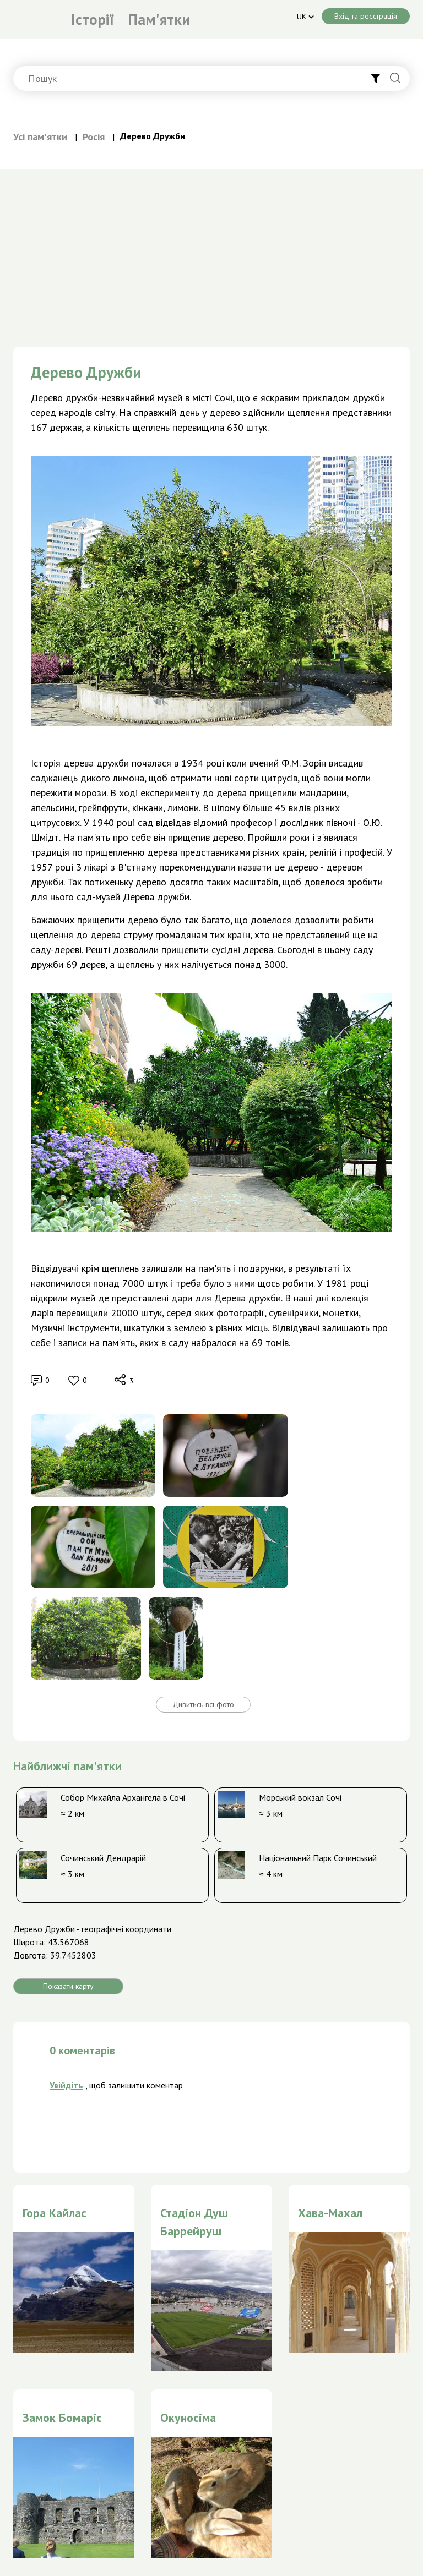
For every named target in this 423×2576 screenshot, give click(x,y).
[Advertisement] (211, 252)
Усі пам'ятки (40, 136)
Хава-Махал (330, 2212)
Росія (94, 136)
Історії (92, 19)
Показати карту (68, 1986)
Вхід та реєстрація (365, 16)
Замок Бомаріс (62, 2417)
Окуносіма (188, 2417)
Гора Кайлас (54, 2212)
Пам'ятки (159, 19)
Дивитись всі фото (203, 1704)
